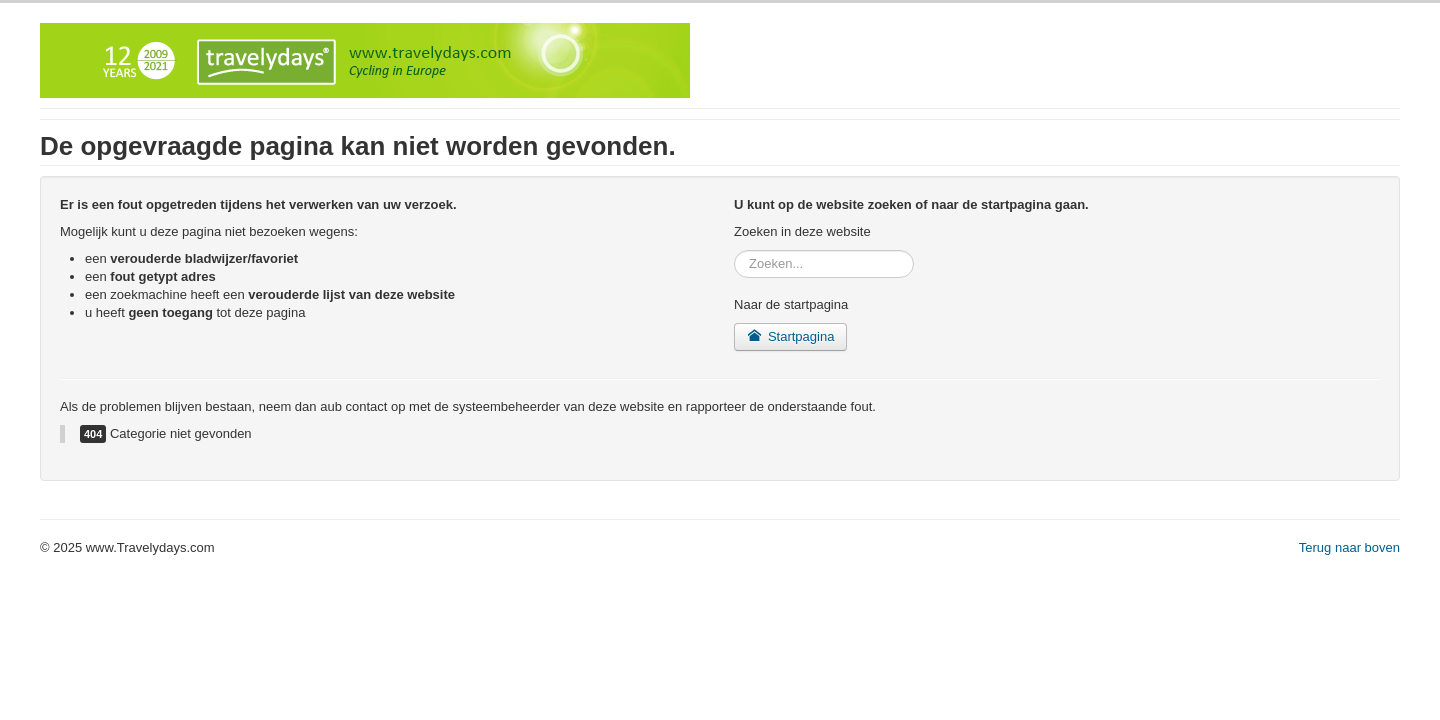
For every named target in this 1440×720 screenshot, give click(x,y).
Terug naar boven (1349, 547)
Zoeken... (734, 250)
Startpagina (790, 336)
